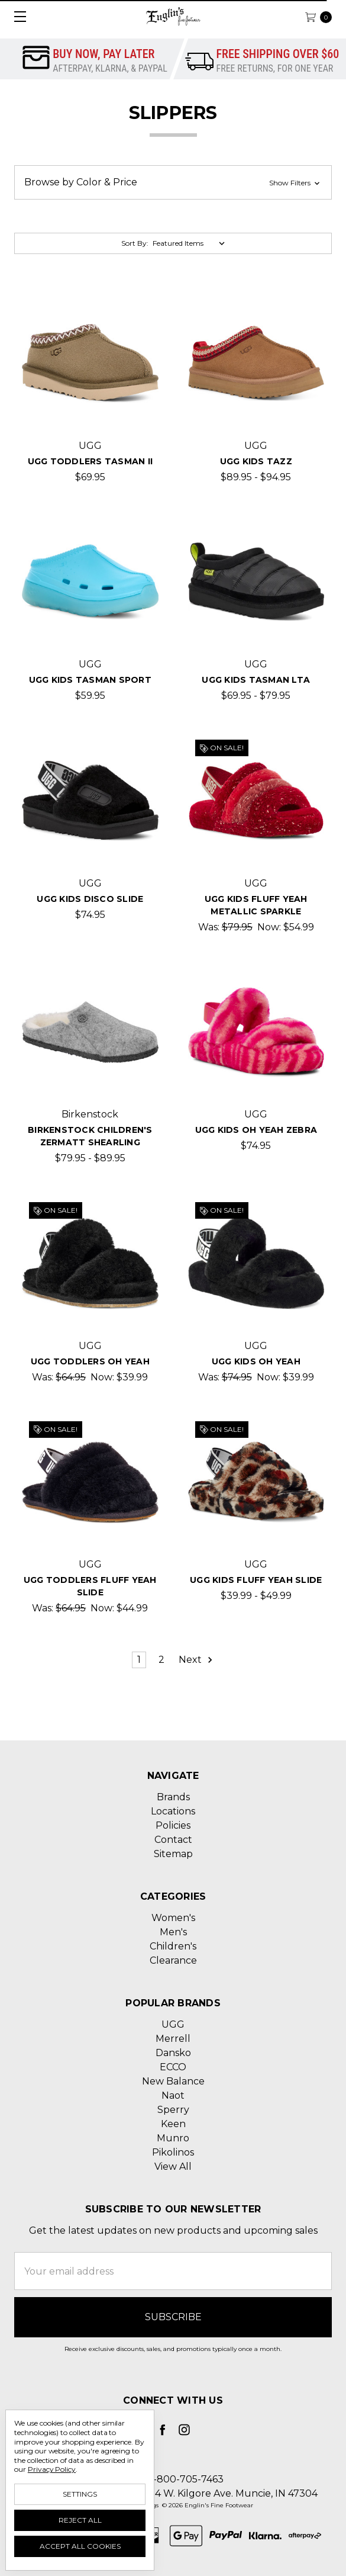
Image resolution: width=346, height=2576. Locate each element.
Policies (173, 1825)
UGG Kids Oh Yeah (256, 1361)
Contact (173, 1839)
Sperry (173, 2109)
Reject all (80, 2520)
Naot (173, 2095)
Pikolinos (173, 2152)
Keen (173, 2123)
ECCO (173, 2067)
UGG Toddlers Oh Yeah (90, 1361)
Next (196, 1660)
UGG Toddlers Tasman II (90, 461)
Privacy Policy (52, 2469)
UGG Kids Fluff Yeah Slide (256, 1580)
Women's (173, 1917)
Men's (173, 1932)
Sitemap (173, 1853)
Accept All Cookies (80, 2546)
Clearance (173, 1960)
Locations (173, 1811)
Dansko (173, 2052)
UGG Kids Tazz (256, 461)
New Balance (173, 2081)
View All (173, 2166)
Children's (173, 1946)
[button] (173, 182)
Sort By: (134, 243)
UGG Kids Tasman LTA (256, 679)
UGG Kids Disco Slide (90, 899)
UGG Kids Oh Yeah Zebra (256, 1130)
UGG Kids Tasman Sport (90, 679)
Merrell (173, 2038)
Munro (173, 2138)
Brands (173, 1797)
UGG (173, 2024)
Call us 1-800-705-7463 (170, 2479)
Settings (80, 2494)
